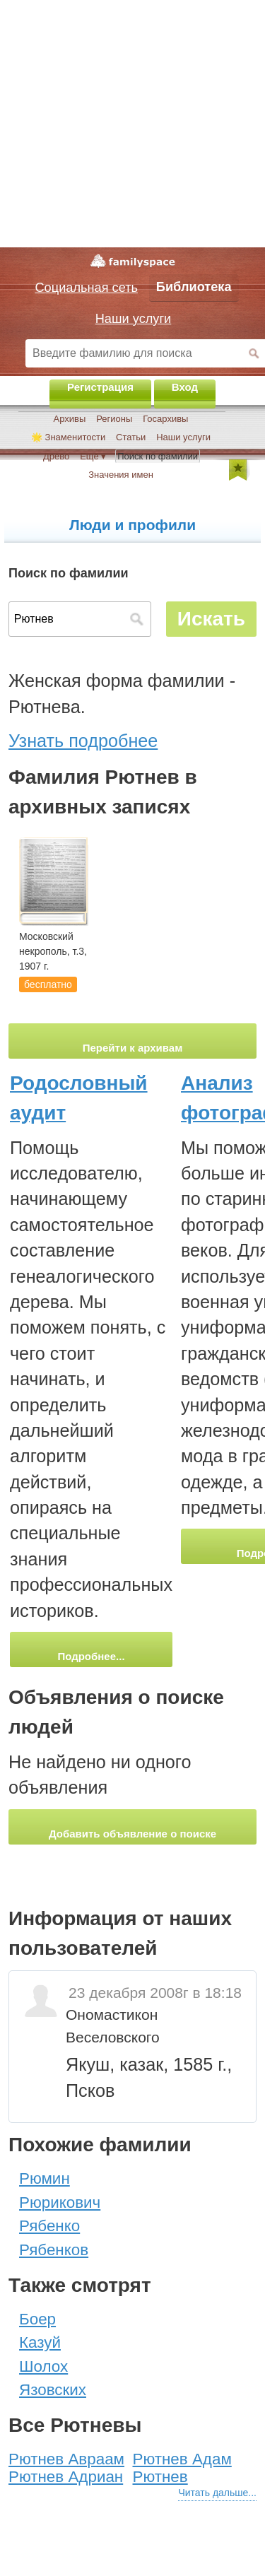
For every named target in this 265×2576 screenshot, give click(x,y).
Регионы (114, 418)
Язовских (52, 2390)
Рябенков (53, 2250)
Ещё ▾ (93, 456)
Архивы (70, 418)
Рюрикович (59, 2202)
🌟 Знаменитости (68, 437)
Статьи (131, 437)
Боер (37, 2319)
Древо (56, 456)
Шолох (43, 2366)
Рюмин (44, 2178)
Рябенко (49, 2226)
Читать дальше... (217, 2492)
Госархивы (165, 418)
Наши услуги (183, 437)
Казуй (40, 2342)
